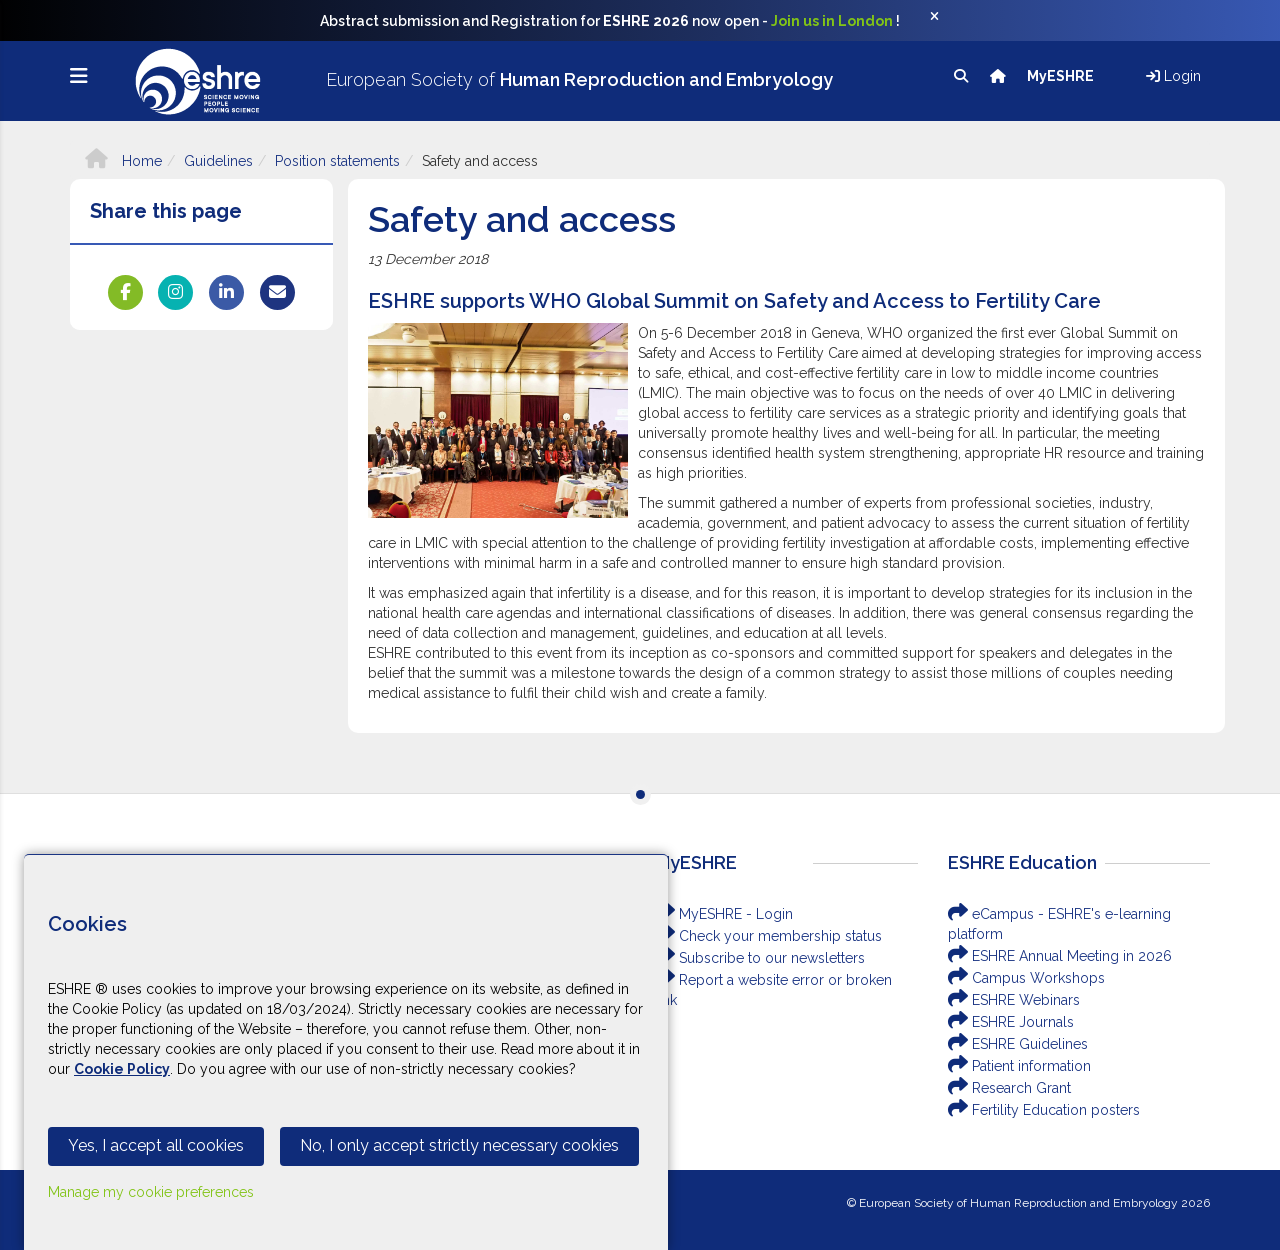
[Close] (945, 21)
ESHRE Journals (1011, 1022)
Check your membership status (768, 936)
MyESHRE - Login (724, 914)
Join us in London (832, 21)
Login (1173, 76)
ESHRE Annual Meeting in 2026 (1060, 956)
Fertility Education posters (1044, 1110)
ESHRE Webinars (1014, 1000)
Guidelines (218, 161)
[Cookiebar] (346, 1052)
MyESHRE (1062, 76)
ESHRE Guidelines (1018, 1044)
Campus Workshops (1026, 978)
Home (123, 161)
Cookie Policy (122, 1069)
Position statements (337, 161)
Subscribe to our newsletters (760, 958)
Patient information (1019, 1066)
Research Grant (1009, 1088)
